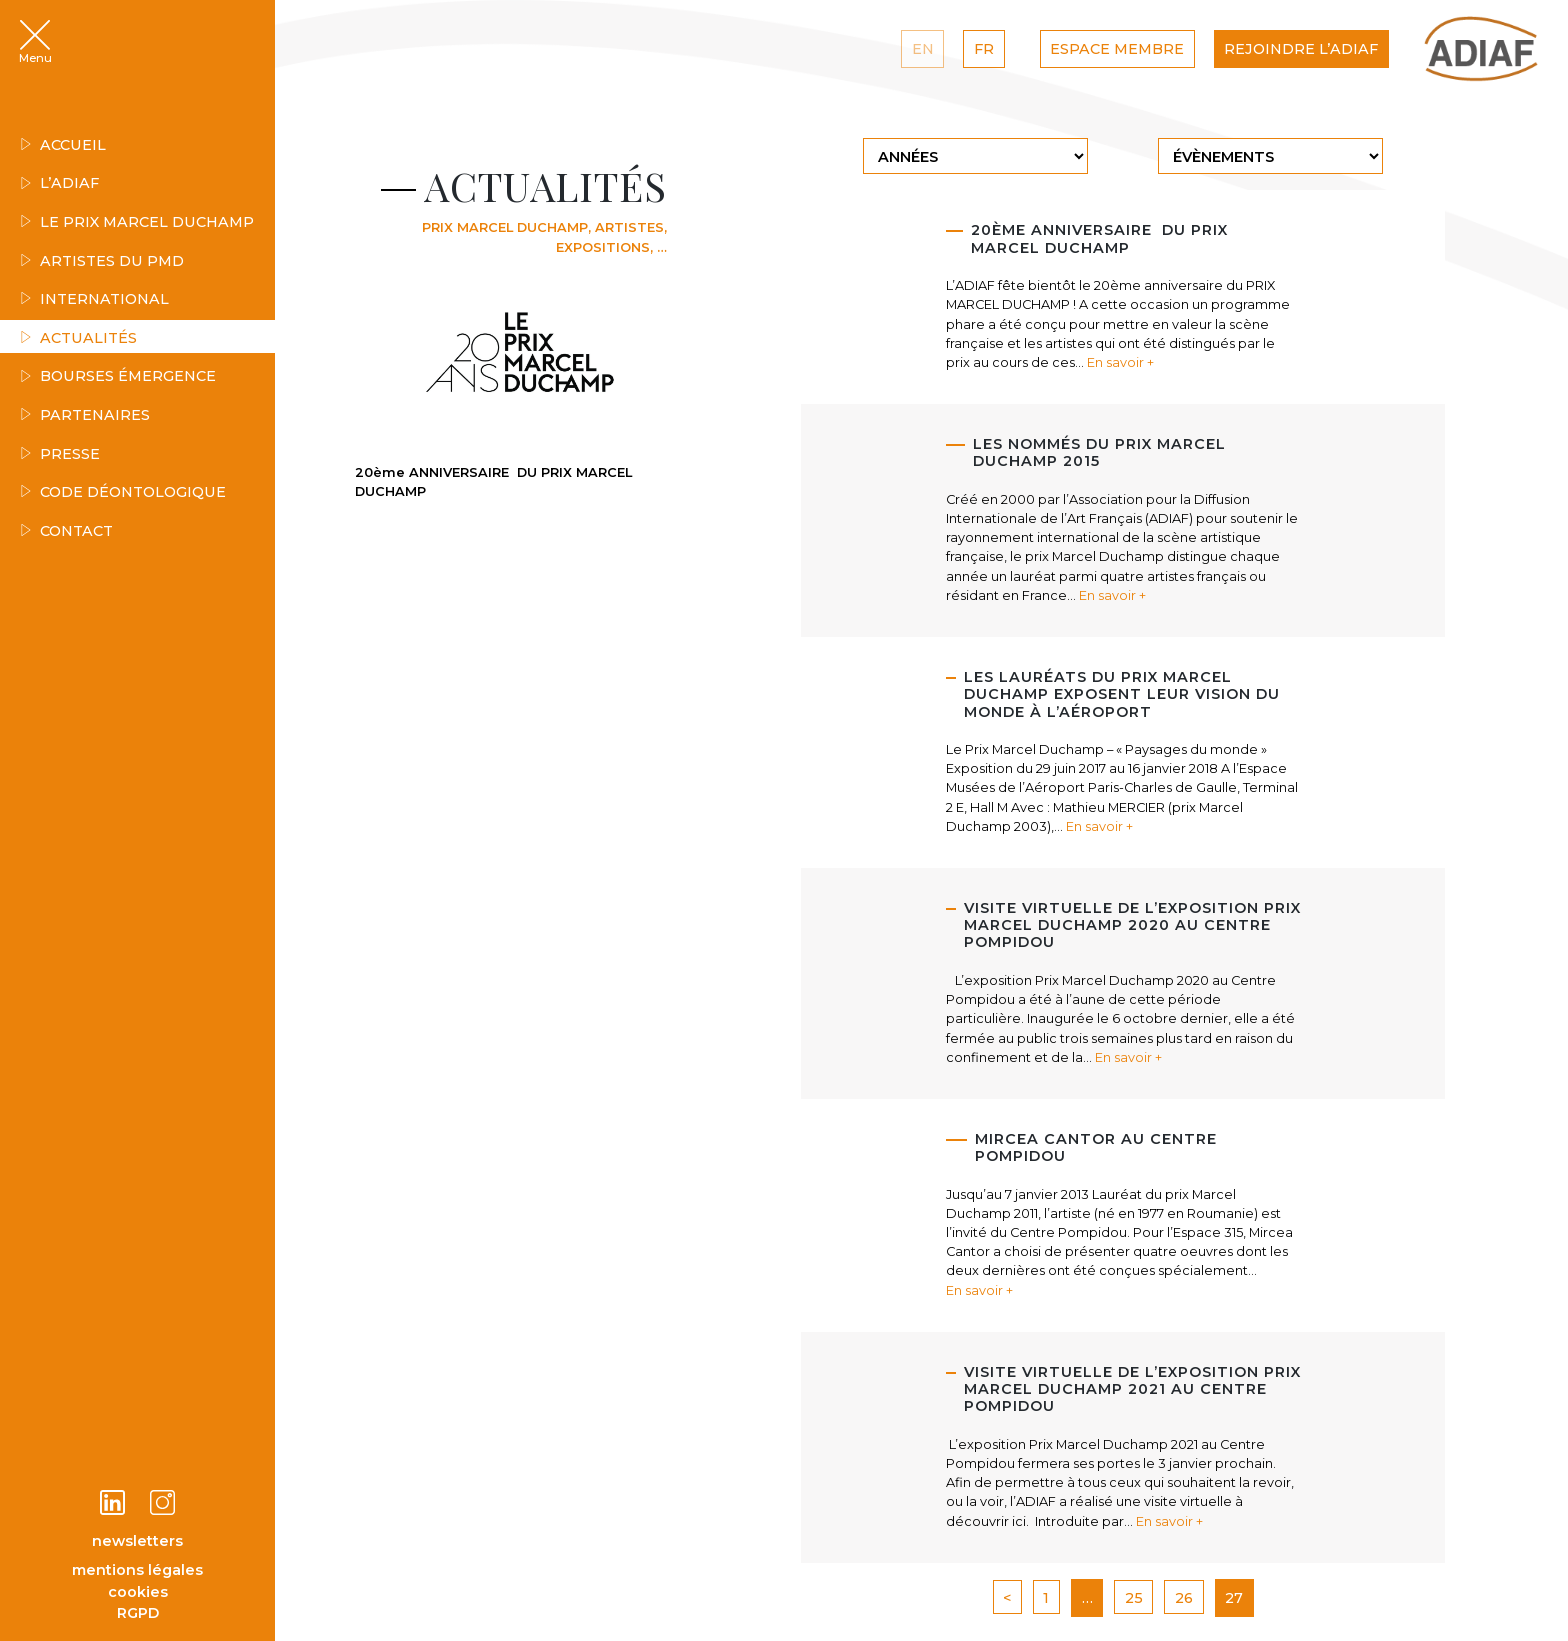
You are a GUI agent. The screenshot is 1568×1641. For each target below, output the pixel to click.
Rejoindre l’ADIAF (1301, 49)
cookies (138, 1592)
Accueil (63, 145)
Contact (66, 531)
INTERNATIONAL (94, 299)
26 (1184, 1598)
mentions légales (137, 1570)
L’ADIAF (59, 183)
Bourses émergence (118, 376)
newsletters (137, 1541)
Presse (60, 454)
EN (923, 49)
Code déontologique (123, 492)
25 (1134, 1598)
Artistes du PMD (102, 261)
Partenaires (85, 415)
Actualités (78, 338)
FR (984, 49)
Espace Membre (1117, 49)
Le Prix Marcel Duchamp (137, 222)
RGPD (138, 1613)
